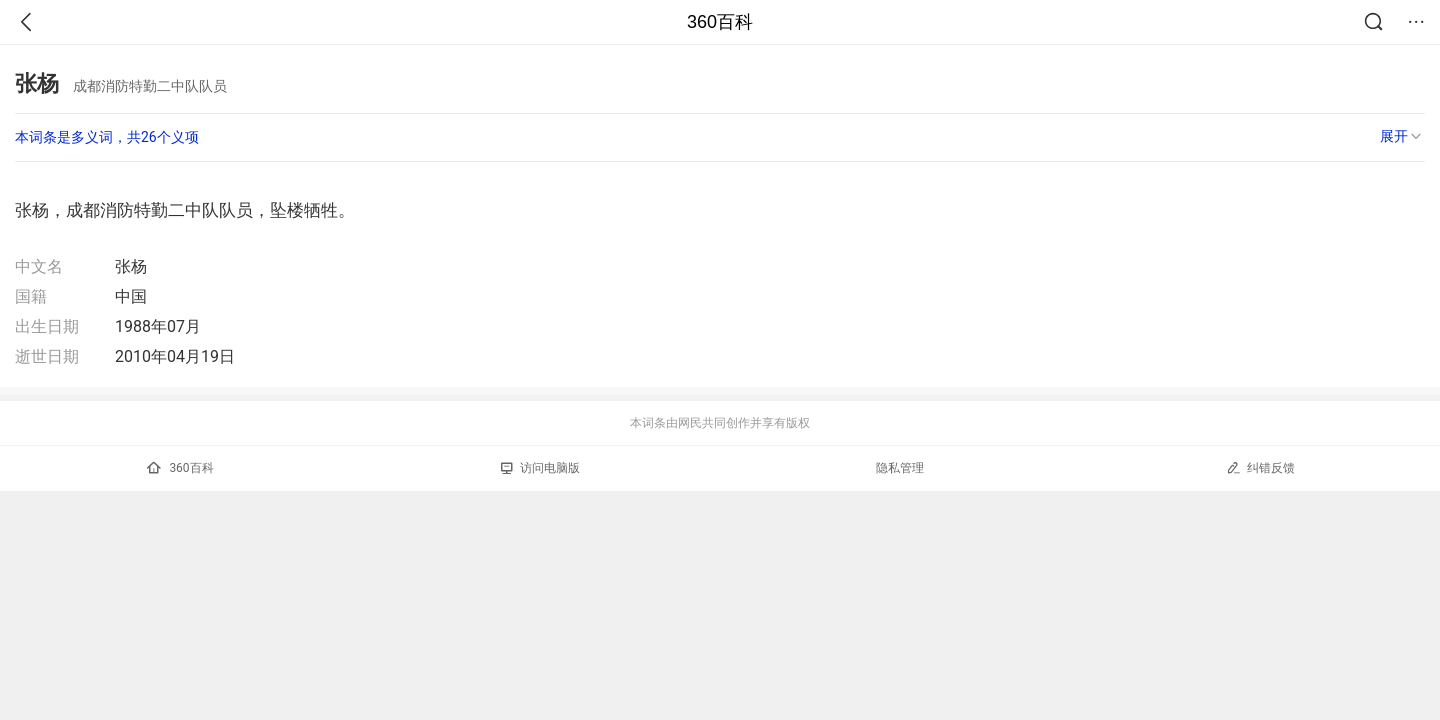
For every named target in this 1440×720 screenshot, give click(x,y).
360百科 (720, 22)
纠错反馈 (1260, 467)
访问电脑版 (540, 468)
